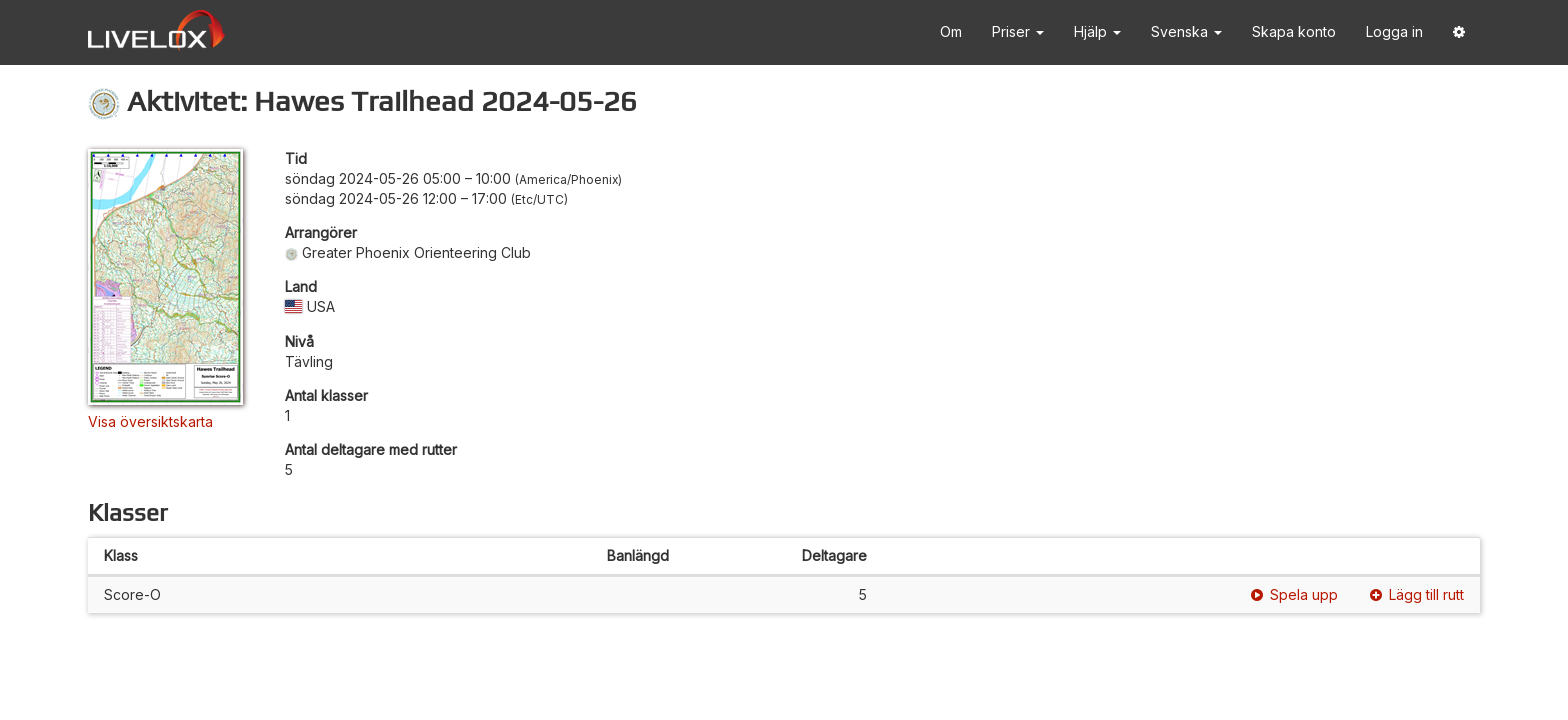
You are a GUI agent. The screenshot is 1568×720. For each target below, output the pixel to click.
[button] (1459, 32)
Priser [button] (1018, 31)
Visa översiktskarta (150, 421)
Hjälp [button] (1097, 31)
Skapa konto (1294, 31)
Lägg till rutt (1417, 594)
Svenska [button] (1186, 31)
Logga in (1394, 31)
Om (951, 31)
